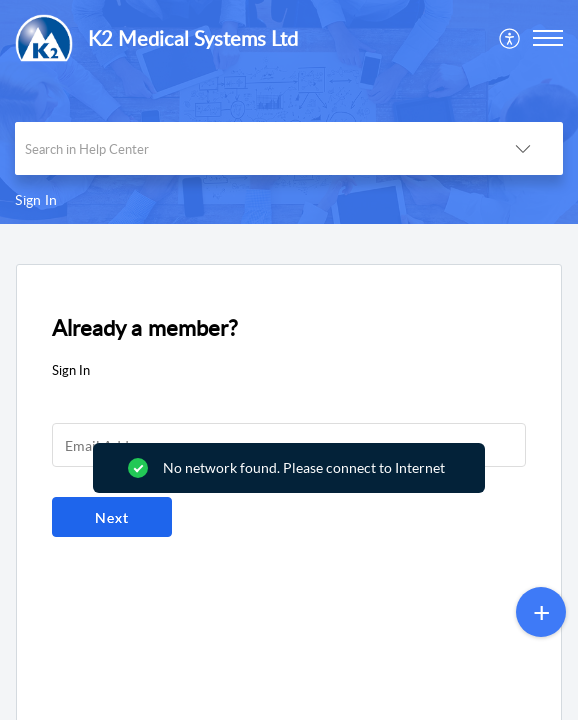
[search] (249, 148)
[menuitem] (510, 38)
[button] (510, 38)
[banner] (289, 112)
